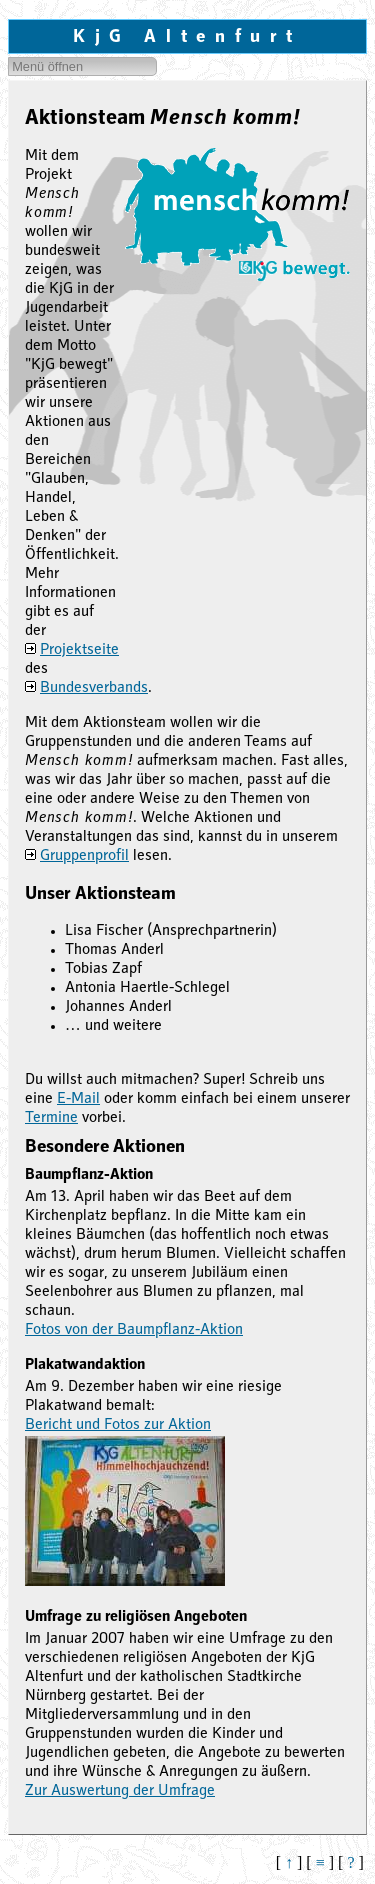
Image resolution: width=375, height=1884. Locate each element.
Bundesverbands (94, 689)
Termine (51, 1119)
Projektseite (79, 651)
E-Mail (78, 1100)
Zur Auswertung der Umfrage (120, 1792)
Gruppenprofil (84, 857)
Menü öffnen (47, 66)
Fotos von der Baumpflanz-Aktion (134, 1331)
